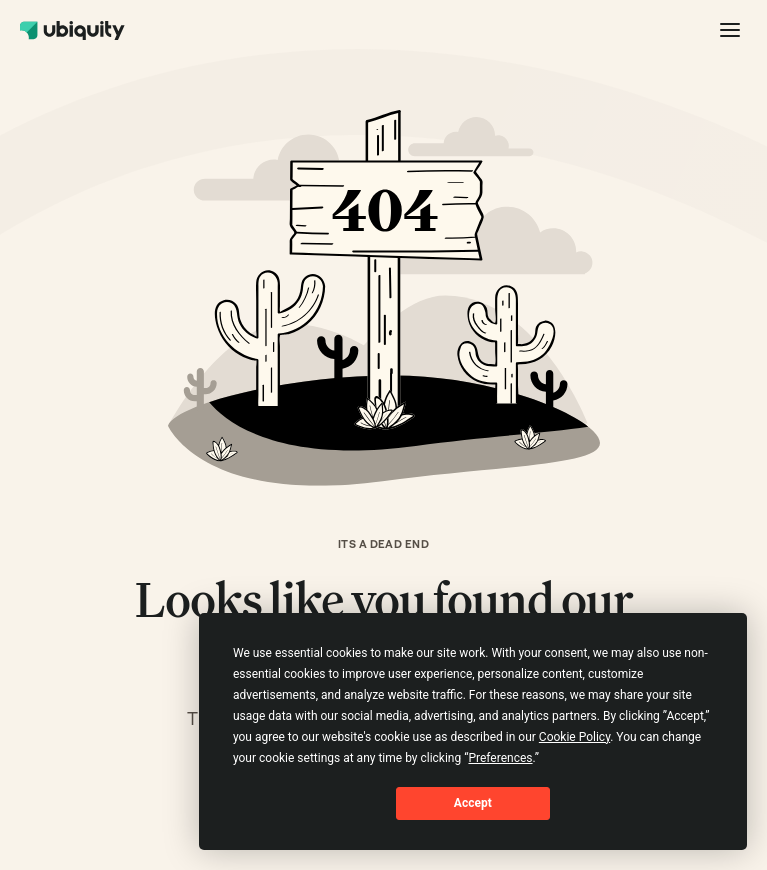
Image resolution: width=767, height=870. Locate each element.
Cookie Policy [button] (574, 737)
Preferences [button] (500, 758)
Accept (473, 803)
